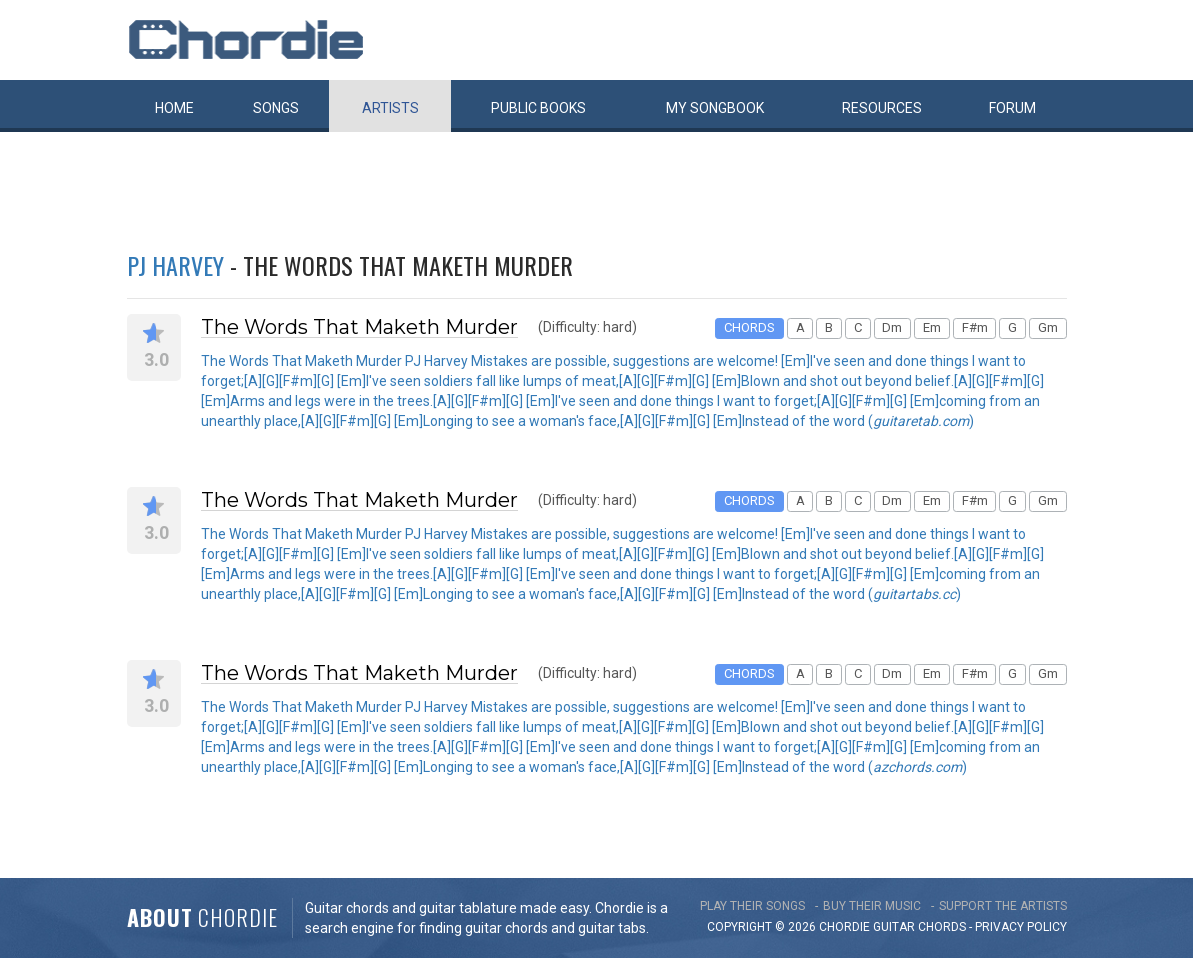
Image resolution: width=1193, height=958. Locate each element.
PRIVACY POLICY (1021, 927)
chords (942, 927)
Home (174, 108)
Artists (390, 108)
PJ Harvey (175, 265)
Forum (1012, 108)
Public (538, 108)
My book (715, 108)
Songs (276, 108)
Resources (882, 108)
